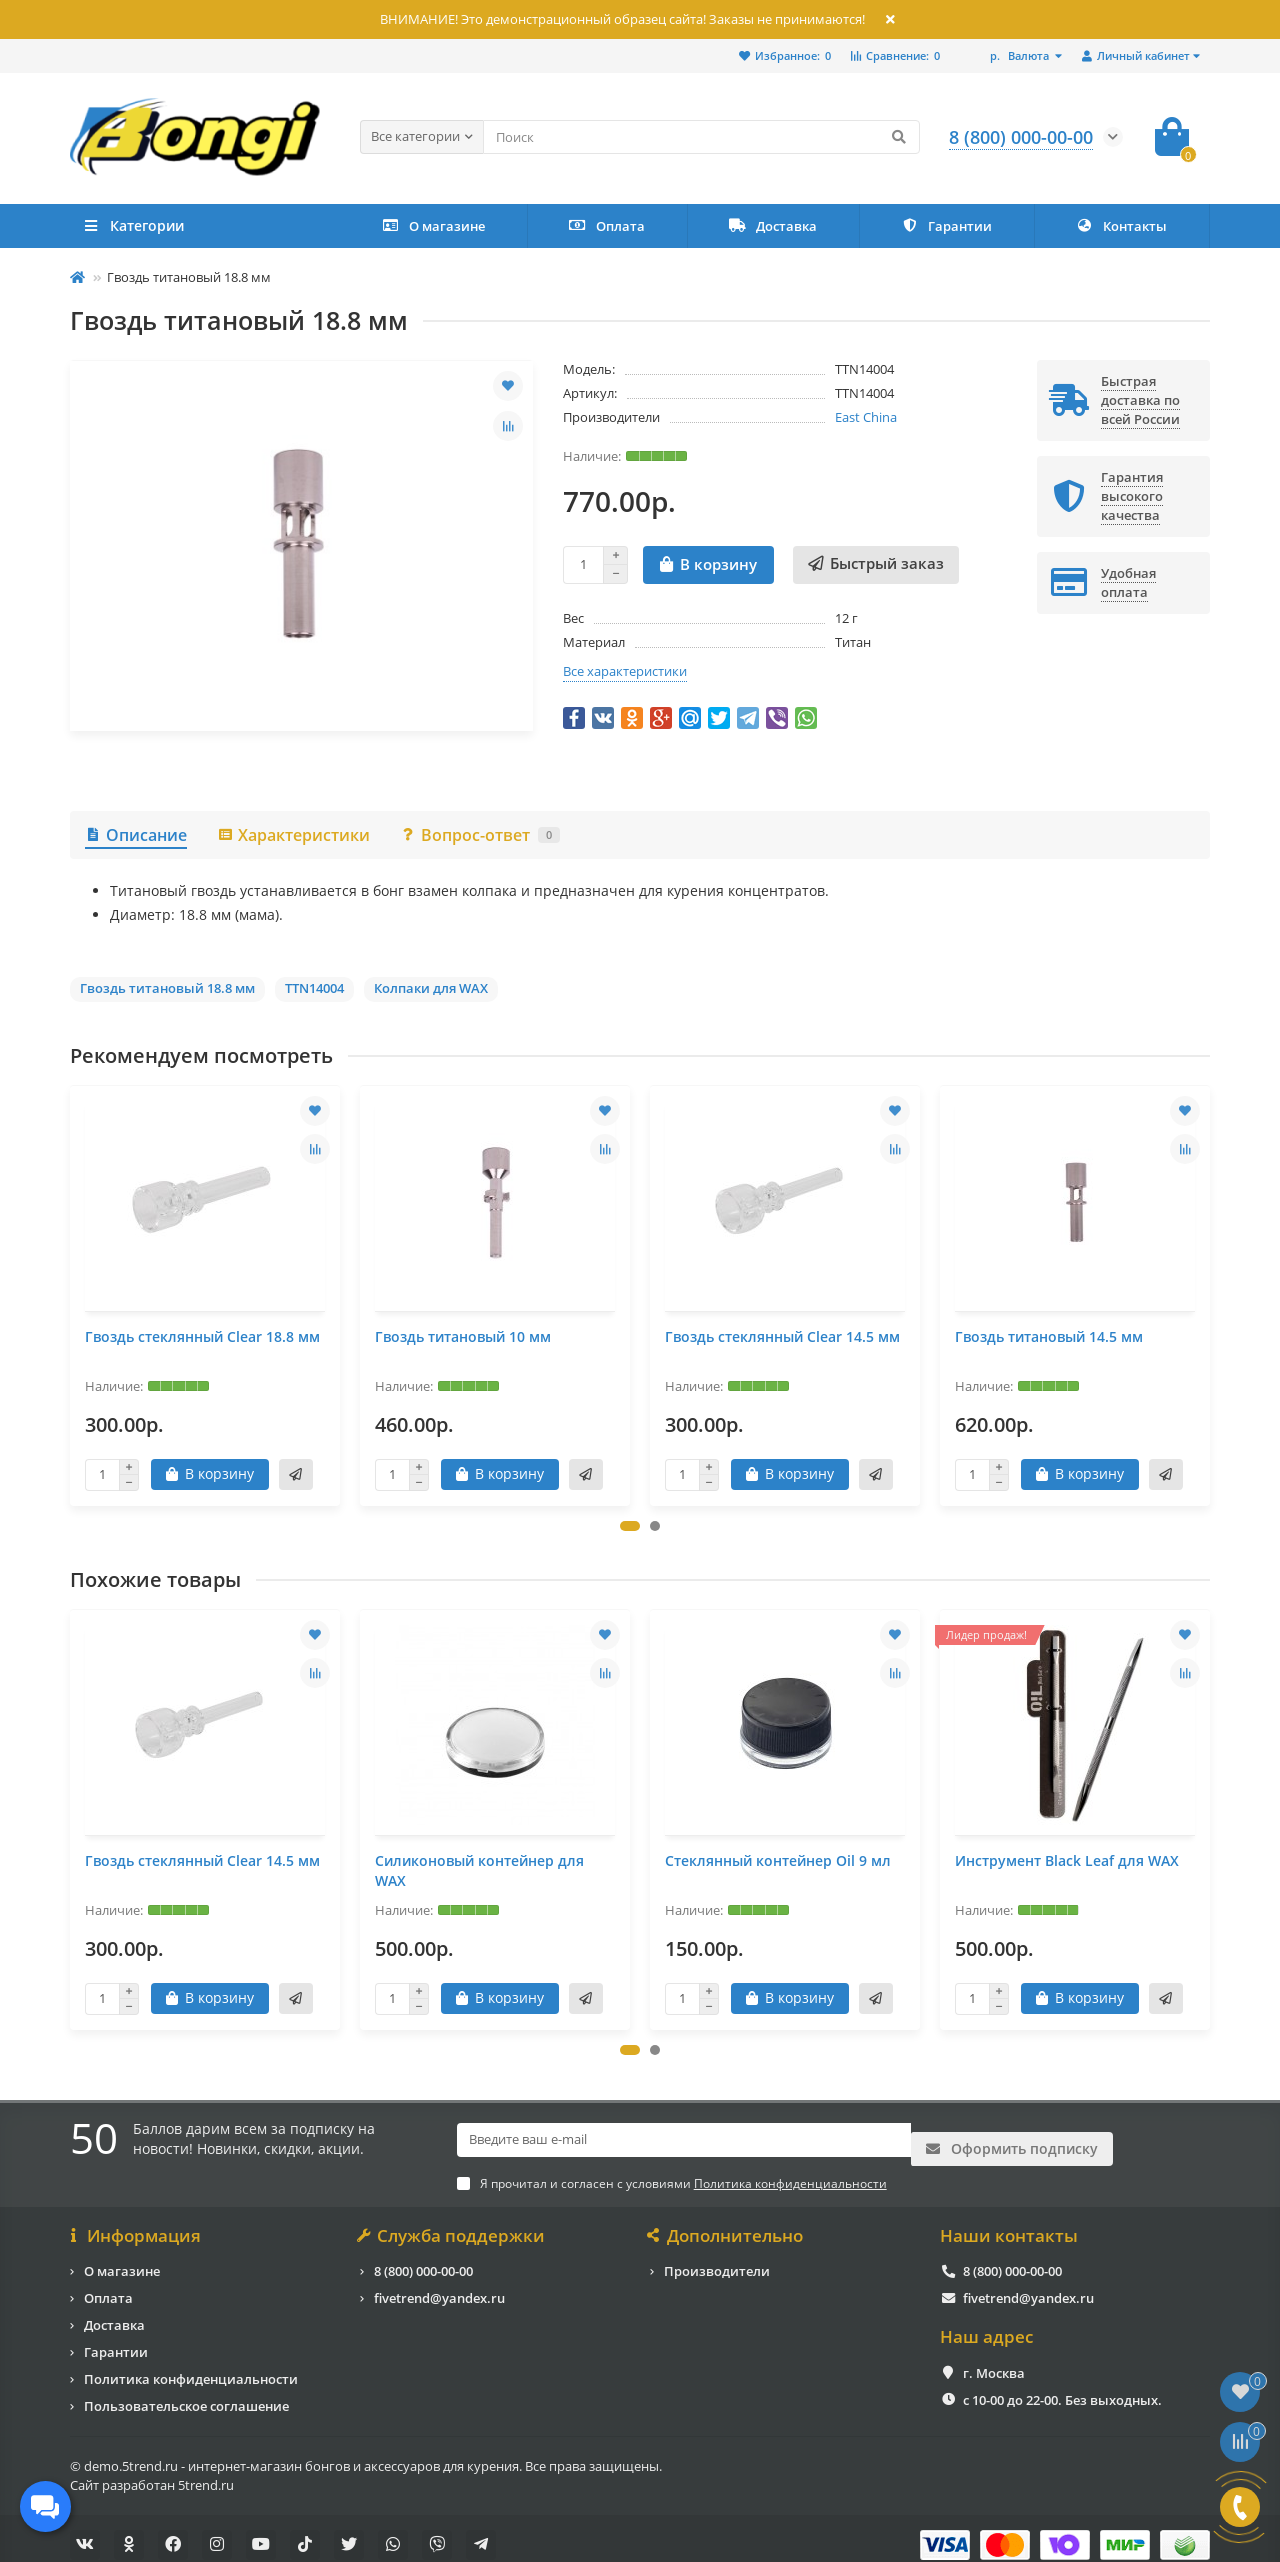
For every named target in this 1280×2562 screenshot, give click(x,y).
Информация (135, 2223)
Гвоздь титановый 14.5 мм (1049, 1336)
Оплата (607, 226)
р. (1021, 55)
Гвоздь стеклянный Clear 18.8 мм (202, 1336)
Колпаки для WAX (431, 988)
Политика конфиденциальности (191, 2366)
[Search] (701, 137)
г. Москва (994, 2360)
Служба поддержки (452, 2223)
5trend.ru (206, 2472)
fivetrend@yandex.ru (439, 2285)
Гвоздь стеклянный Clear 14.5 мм (782, 1336)
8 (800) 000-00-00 (423, 2258)
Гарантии (946, 226)
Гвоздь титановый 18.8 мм (167, 988)
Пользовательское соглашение (186, 2393)
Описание (136, 835)
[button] (630, 1526)
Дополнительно (726, 2223)
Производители (717, 2258)
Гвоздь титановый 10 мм (463, 1336)
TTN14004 (314, 988)
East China (866, 417)
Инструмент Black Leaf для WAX (1067, 1860)
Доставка (773, 226)
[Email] (684, 2140)
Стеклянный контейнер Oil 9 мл (778, 1860)
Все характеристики (625, 671)
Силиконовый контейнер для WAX (479, 1870)
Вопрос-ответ (480, 835)
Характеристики (293, 835)
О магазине (433, 226)
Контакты (1121, 226)
